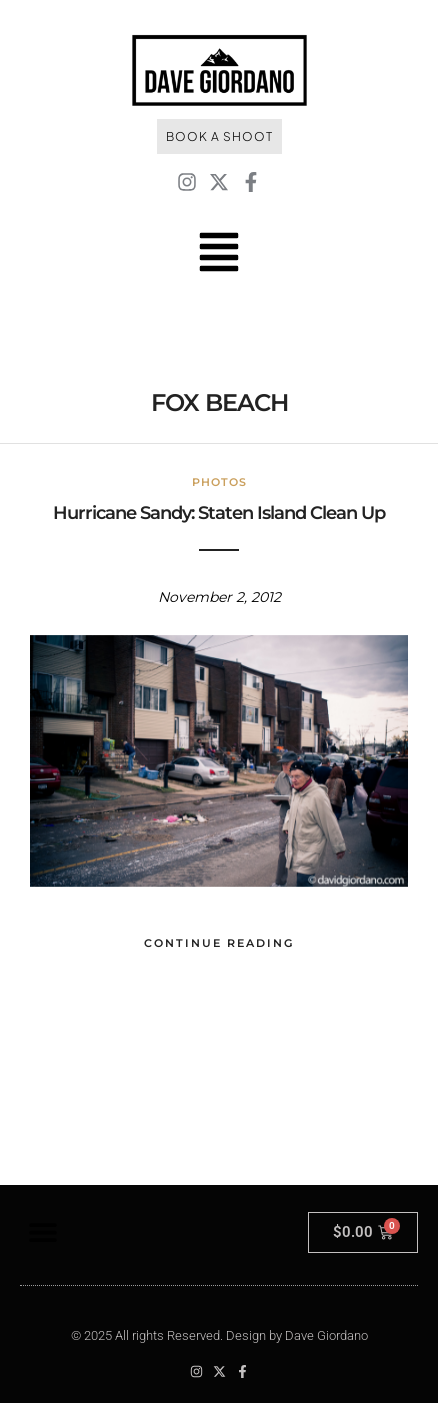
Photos (219, 482)
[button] (42, 1232)
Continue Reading (219, 943)
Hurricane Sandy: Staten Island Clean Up (219, 513)
